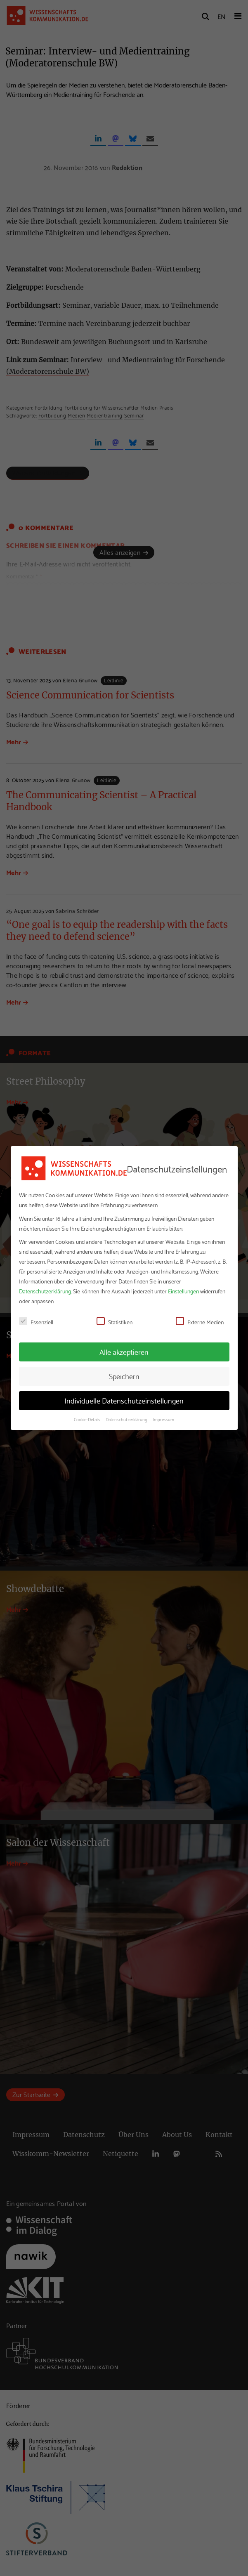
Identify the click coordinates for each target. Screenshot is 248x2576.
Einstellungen (183, 1291)
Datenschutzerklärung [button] (127, 1419)
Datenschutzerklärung (45, 1291)
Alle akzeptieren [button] (124, 1351)
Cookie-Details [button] (88, 1419)
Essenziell (36, 1322)
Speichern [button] (124, 1376)
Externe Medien (200, 1322)
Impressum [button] (163, 1419)
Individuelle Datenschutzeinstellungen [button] (124, 1400)
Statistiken (114, 1322)
